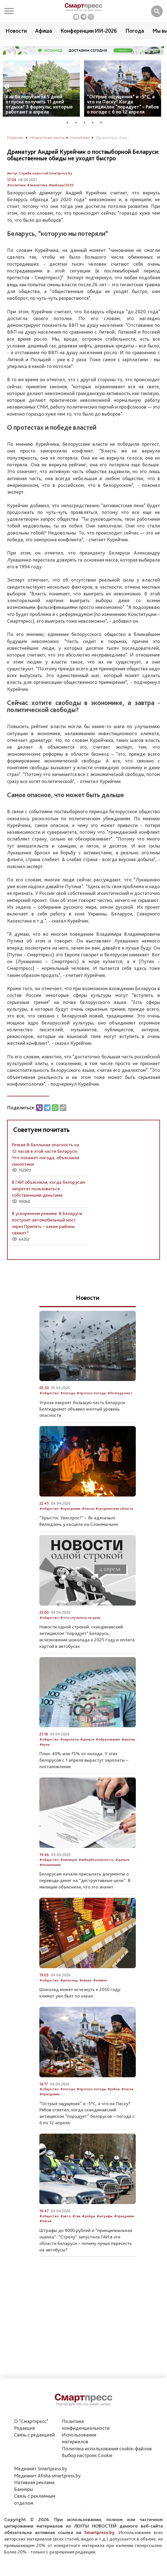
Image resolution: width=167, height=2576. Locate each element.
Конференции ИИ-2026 (88, 30)
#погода (67, 1393)
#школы (128, 1739)
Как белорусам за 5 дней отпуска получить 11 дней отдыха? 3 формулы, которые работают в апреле (39, 104)
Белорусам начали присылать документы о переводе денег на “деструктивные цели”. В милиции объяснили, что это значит (84, 1880)
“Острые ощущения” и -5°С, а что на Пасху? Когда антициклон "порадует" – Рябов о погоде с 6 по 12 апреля (123, 104)
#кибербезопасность (96, 1859)
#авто (65, 2216)
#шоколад (69, 1980)
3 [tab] (86, 122)
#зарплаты (69, 1739)
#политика (16, 185)
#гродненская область (114, 1508)
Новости (16, 30)
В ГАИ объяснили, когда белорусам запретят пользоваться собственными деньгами (48, 1188)
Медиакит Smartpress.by (40, 2468)
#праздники (70, 1508)
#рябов (113, 2089)
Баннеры (23, 2489)
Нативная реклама (34, 2482)
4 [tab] (95, 122)
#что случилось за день (80, 1617)
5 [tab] (103, 122)
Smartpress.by (99, 2532)
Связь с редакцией (34, 2435)
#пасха (88, 1508)
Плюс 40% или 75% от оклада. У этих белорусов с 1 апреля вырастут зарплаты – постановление (83, 1760)
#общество (49, 1393)
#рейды (88, 2216)
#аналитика (37, 185)
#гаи (76, 2216)
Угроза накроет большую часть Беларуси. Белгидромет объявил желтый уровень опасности (82, 1409)
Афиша (43, 30)
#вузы (44, 1744)
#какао (85, 1980)
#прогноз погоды (91, 1393)
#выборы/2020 (61, 185)
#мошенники (50, 1865)
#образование (108, 1739)
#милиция (68, 1859)
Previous (7, 86)
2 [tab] (78, 122)
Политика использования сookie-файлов (107, 2448)
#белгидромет (119, 1393)
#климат (100, 1980)
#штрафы (104, 2216)
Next (160, 86)
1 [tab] (69, 122)
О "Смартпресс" (31, 2421)
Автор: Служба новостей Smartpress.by (39, 173)
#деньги (87, 1739)
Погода (134, 30)
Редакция (24, 2428)
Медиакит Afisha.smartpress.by (47, 2476)
